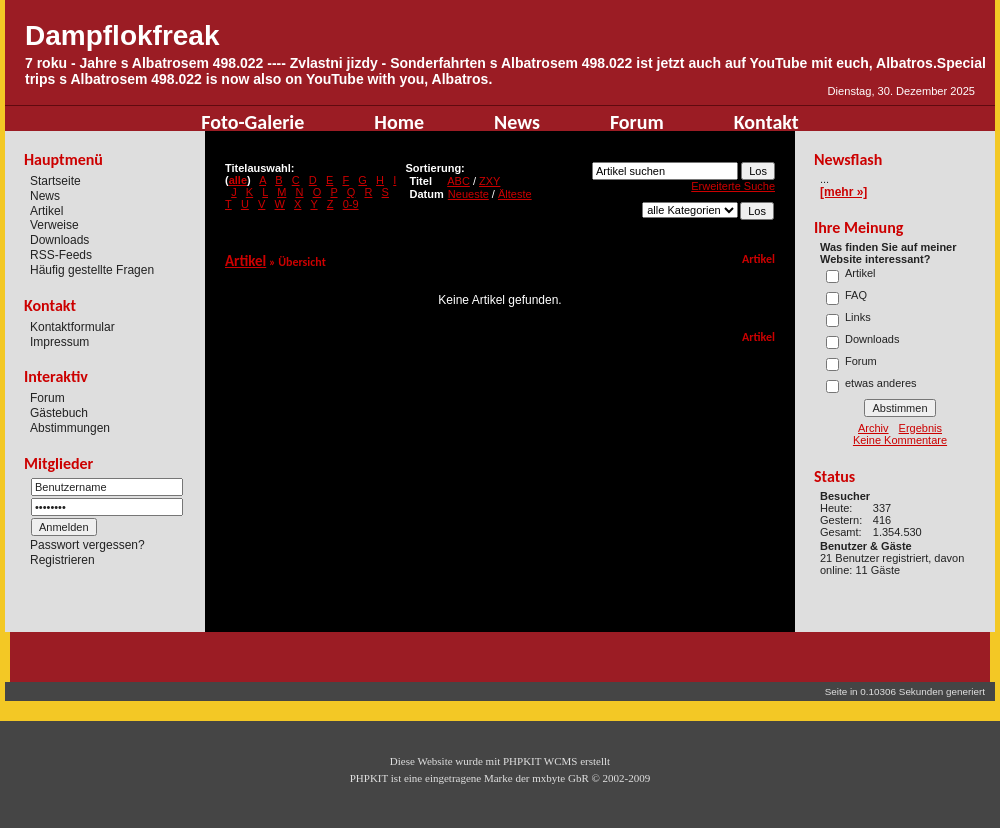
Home (399, 122)
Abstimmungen (70, 428)
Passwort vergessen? (87, 545)
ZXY (489, 181)
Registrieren (62, 560)
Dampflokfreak (122, 35)
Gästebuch (59, 413)
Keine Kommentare (900, 440)
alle (238, 180)
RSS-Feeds (61, 255)
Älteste (515, 194)
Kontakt (766, 122)
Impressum (59, 341)
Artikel (46, 210)
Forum (637, 122)
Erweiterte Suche (733, 186)
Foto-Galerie (252, 122)
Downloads (59, 240)
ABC (458, 181)
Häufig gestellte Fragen (92, 270)
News (517, 122)
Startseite (55, 181)
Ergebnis (920, 428)
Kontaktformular (72, 327)
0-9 (351, 204)
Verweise (54, 225)
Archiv (873, 428)
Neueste (468, 194)
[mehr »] (843, 192)
